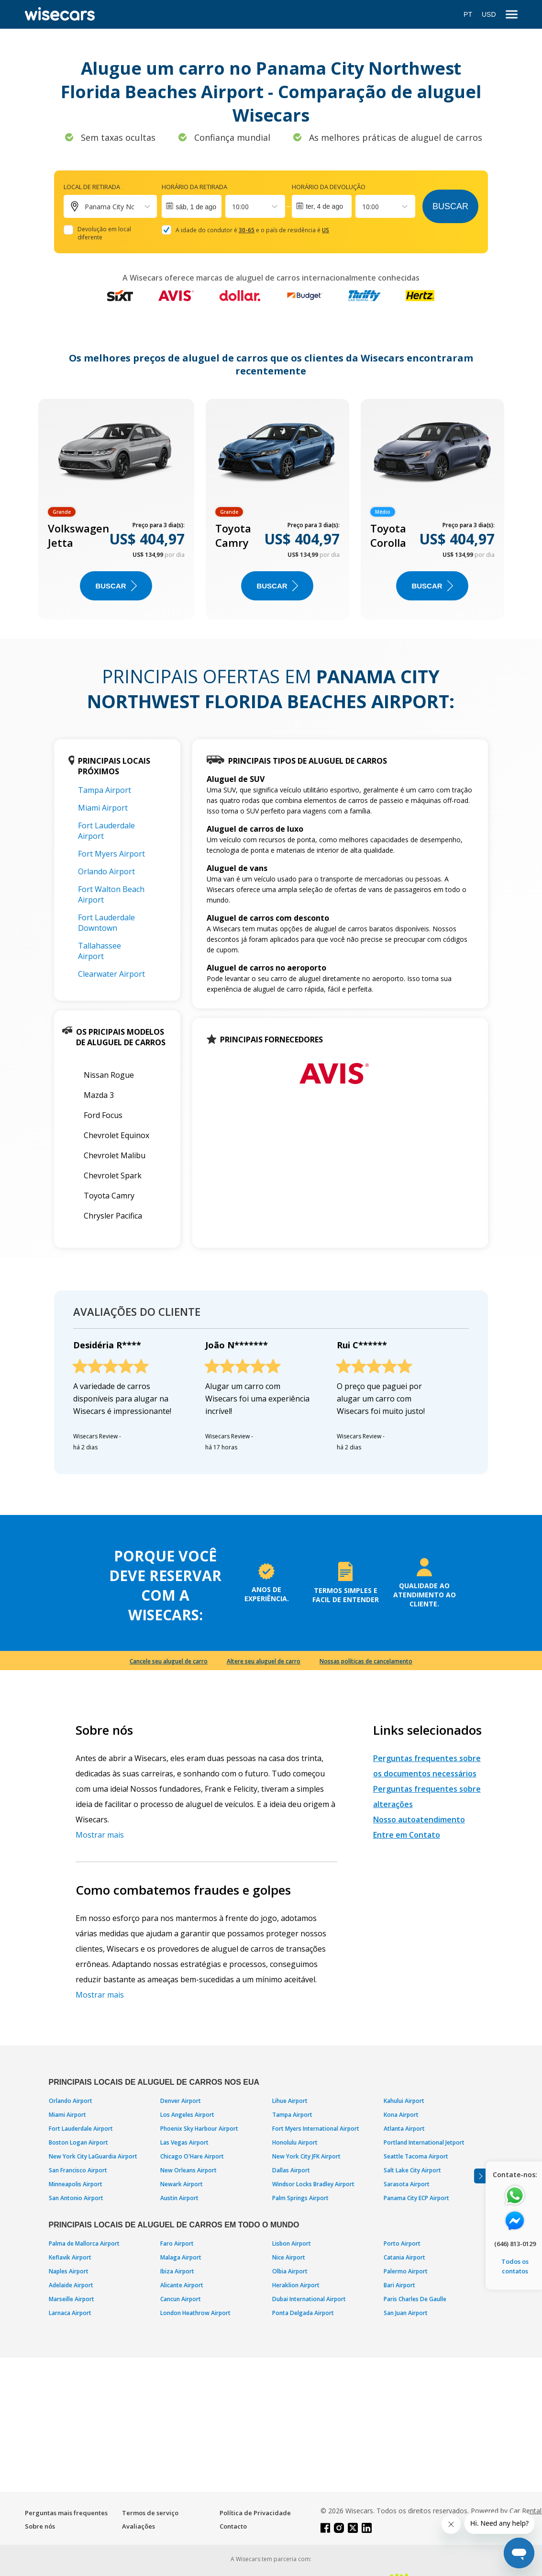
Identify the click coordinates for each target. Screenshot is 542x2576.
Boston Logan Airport (78, 2142)
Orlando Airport (106, 871)
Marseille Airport (71, 2299)
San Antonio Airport (76, 2198)
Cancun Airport (180, 2299)
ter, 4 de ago (324, 206)
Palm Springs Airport (300, 2198)
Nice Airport (288, 2257)
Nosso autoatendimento (419, 1819)
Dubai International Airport (309, 2299)
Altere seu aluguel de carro (263, 1661)
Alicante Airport (181, 2285)
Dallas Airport (291, 2170)
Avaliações (138, 2526)
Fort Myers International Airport (315, 2128)
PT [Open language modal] (468, 14)
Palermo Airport (406, 2271)
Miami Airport (103, 807)
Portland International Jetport (424, 2142)
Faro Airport (177, 2243)
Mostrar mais (100, 1835)
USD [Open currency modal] (489, 14)
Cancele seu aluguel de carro (169, 1661)
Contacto (233, 2526)
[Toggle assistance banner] (480, 2176)
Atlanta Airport (404, 2128)
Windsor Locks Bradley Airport (313, 2184)
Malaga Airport (180, 2257)
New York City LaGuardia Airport (93, 2156)
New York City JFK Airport (306, 2156)
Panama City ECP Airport (416, 2198)
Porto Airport (402, 2243)
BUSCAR (115, 585)
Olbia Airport (290, 2271)
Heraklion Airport (296, 2285)
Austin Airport (179, 2198)
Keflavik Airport (70, 2257)
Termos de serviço (150, 2513)
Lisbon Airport (291, 2243)
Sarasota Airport (407, 2184)
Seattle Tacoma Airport (416, 2156)
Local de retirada (92, 186)
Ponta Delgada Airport (303, 2313)
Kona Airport (401, 2115)
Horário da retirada (194, 186)
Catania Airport (404, 2257)
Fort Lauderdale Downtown (106, 922)
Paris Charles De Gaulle (415, 2299)
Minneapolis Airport (75, 2184)
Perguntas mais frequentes (66, 2513)
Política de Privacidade (255, 2513)
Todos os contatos (515, 2266)
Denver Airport (180, 2101)
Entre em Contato (406, 1835)
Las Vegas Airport (184, 2142)
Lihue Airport (290, 2101)
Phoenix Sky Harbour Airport (199, 2128)
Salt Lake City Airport (412, 2170)
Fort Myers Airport (111, 853)
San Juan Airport (406, 2313)
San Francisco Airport (78, 2170)
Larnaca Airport (70, 2313)
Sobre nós (40, 2526)
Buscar (450, 206)
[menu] (512, 15)
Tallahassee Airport (99, 950)
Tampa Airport (104, 790)
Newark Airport (181, 2184)
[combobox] (233, 206)
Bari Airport (399, 2285)
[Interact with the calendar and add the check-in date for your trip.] (191, 206)
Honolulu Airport (295, 2142)
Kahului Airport (404, 2101)
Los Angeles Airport (187, 2115)
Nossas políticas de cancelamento (366, 1661)
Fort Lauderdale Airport (81, 2128)
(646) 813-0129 (515, 2243)
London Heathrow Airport (195, 2313)
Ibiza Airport (177, 2271)
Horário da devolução (328, 186)
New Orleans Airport (188, 2170)
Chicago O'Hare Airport (192, 2156)
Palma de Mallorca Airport (84, 2243)
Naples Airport (68, 2271)
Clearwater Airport (111, 974)
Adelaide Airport (71, 2285)
